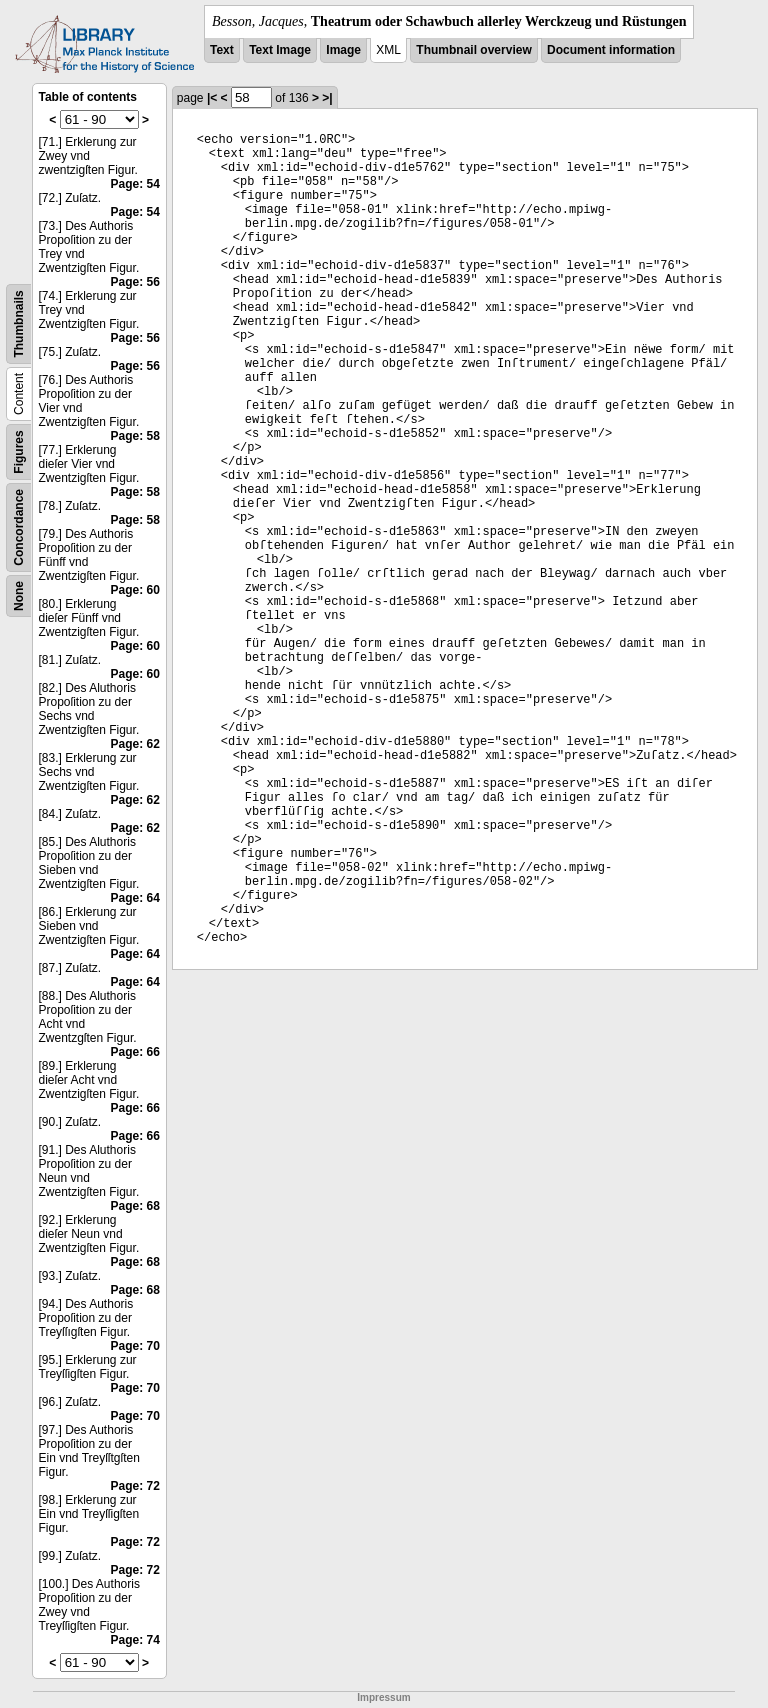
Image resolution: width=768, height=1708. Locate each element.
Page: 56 (134, 282)
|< (212, 98)
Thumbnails (19, 323)
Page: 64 (134, 898)
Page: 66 (134, 1052)
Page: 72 (134, 1486)
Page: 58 (134, 436)
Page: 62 (134, 744)
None (19, 596)
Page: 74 (134, 1640)
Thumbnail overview (473, 50)
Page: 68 (134, 1206)
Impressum (383, 1697)
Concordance (19, 527)
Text (222, 50)
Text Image (280, 50)
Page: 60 (134, 590)
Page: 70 (134, 1346)
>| (327, 98)
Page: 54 (134, 184)
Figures (19, 451)
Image (343, 50)
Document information (611, 50)
